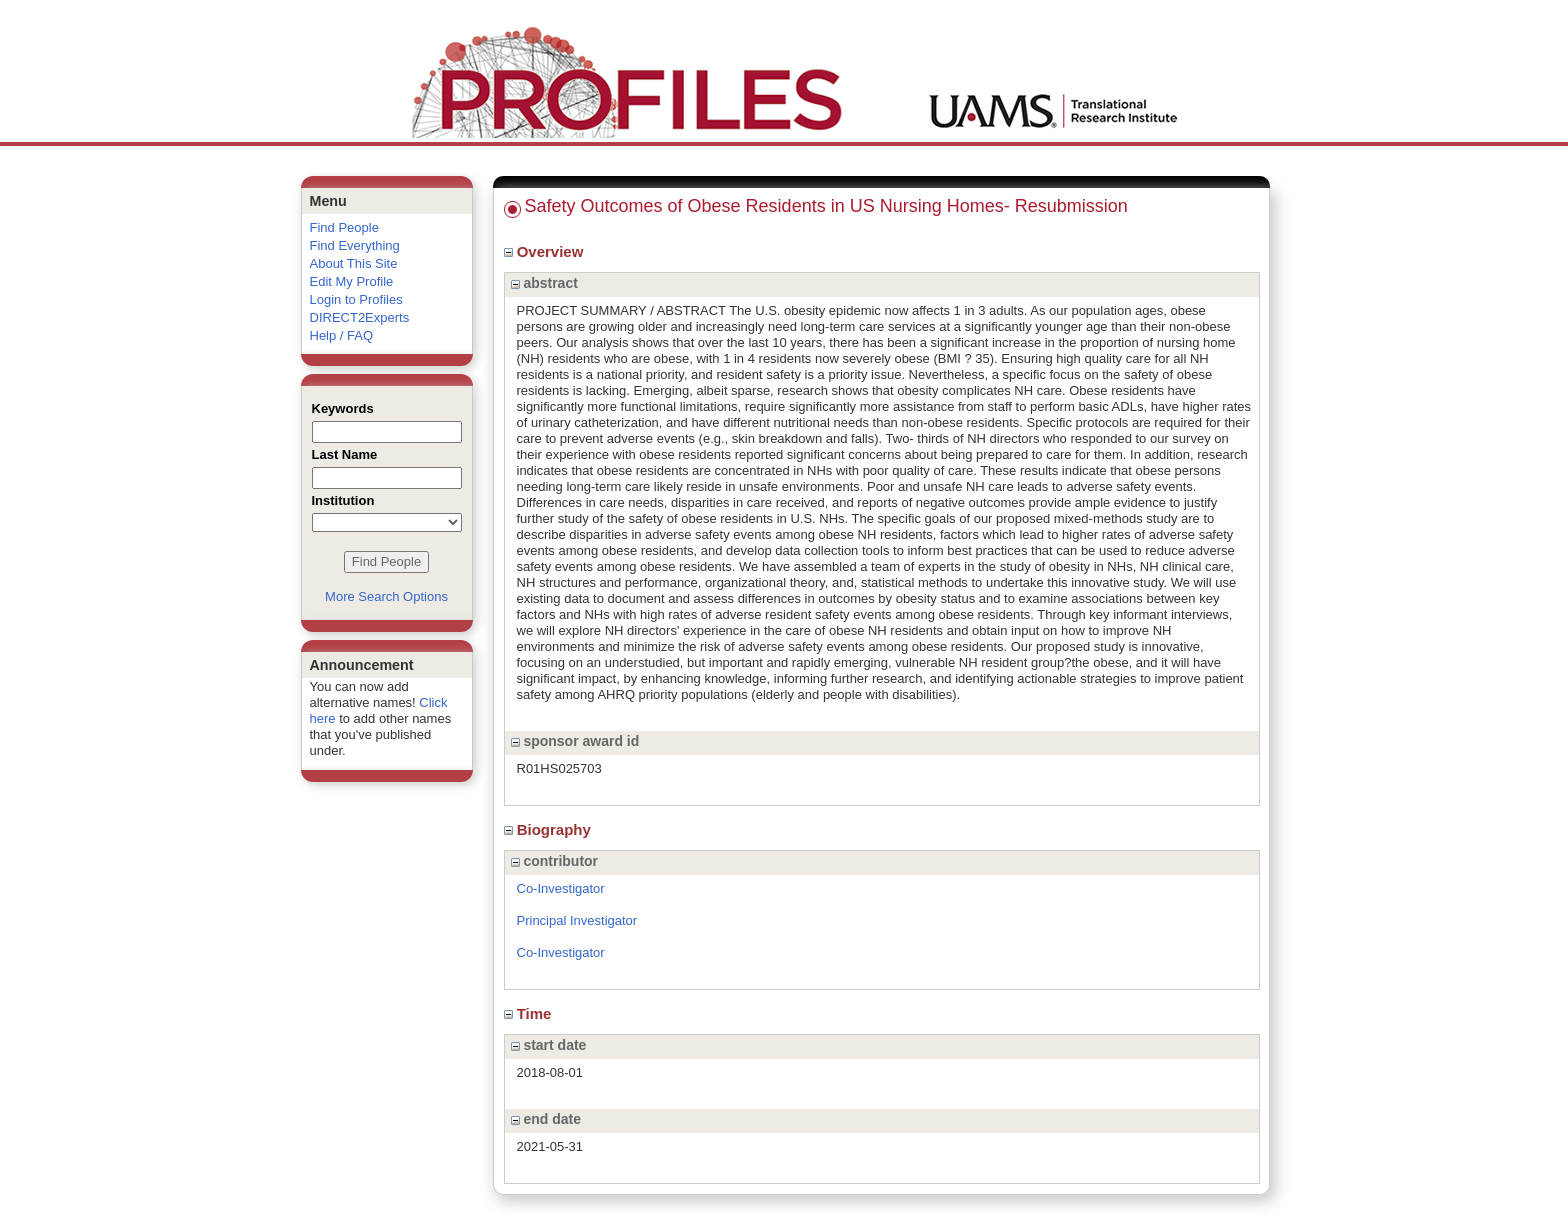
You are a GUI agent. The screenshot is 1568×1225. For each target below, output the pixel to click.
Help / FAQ (342, 335)
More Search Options (386, 596)
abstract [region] (544, 283)
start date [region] (549, 1045)
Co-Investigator (561, 888)
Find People (344, 227)
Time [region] (530, 1013)
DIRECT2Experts (360, 317)
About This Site (354, 263)
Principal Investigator (577, 920)
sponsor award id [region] (575, 741)
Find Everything (355, 245)
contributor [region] (555, 861)
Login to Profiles (356, 299)
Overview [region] (546, 251)
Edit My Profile (352, 281)
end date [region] (546, 1119)
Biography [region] (550, 829)
